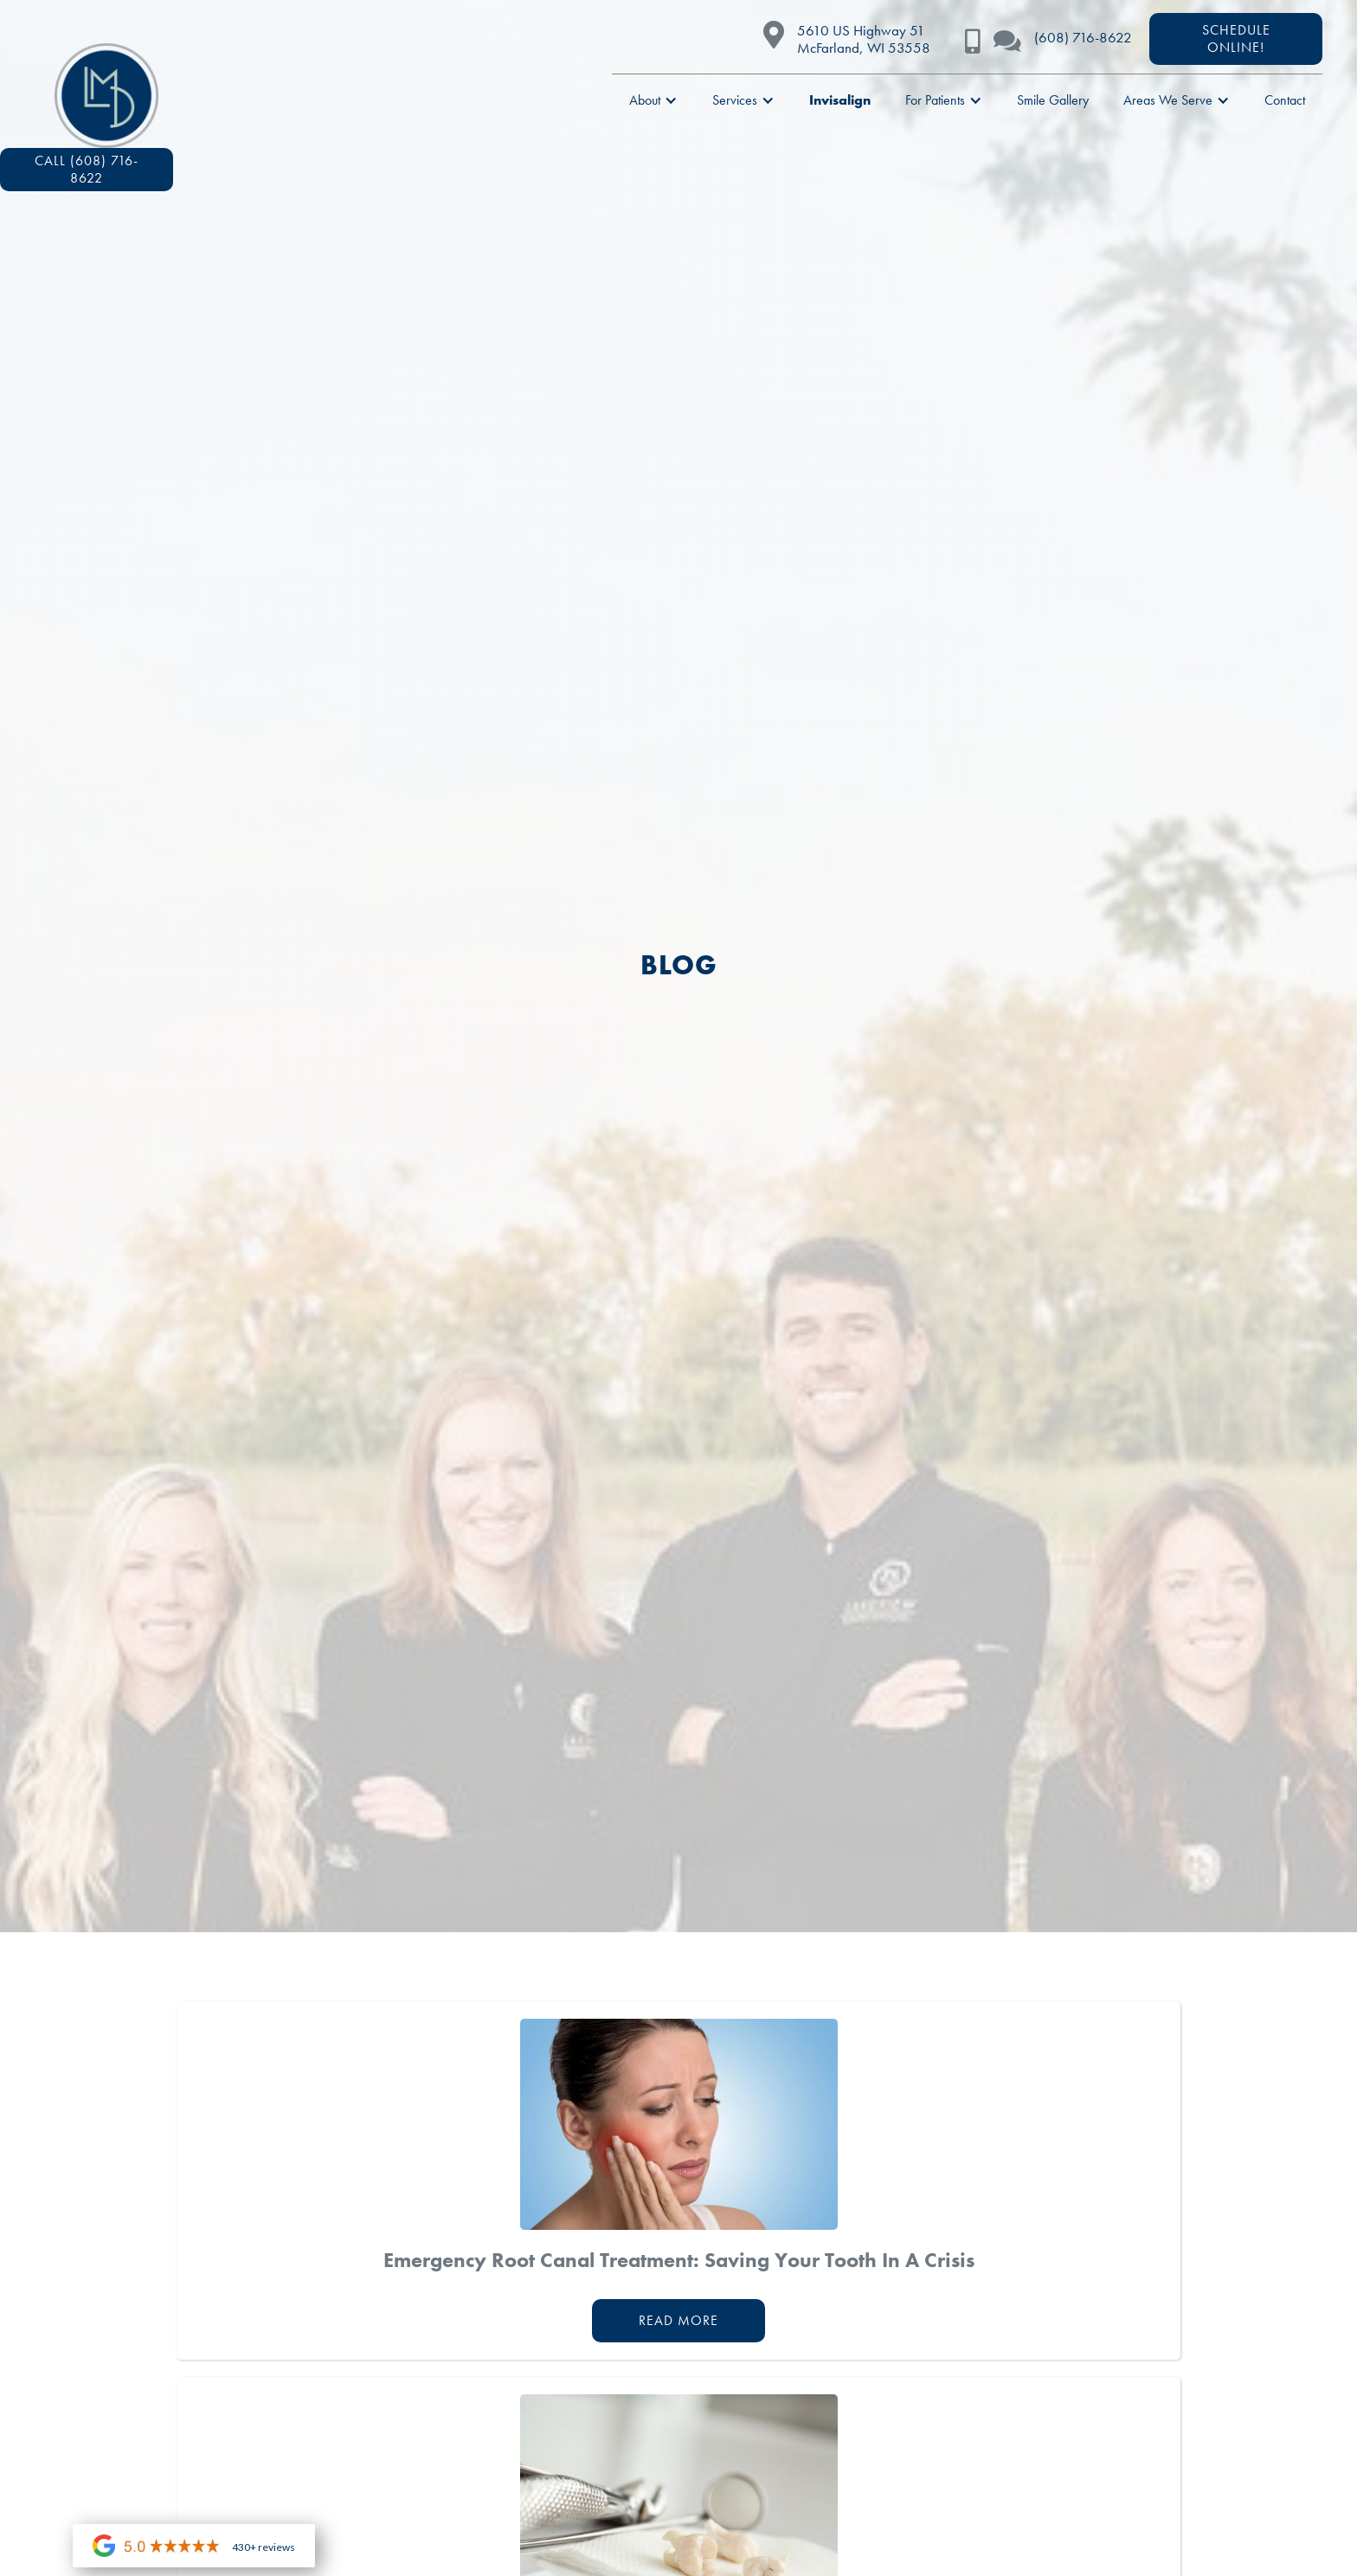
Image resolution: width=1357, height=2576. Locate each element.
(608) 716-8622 (1083, 37)
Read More (678, 2320)
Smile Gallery (1053, 100)
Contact (1284, 100)
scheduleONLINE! (1236, 38)
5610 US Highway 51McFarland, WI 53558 (863, 39)
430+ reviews (263, 2547)
